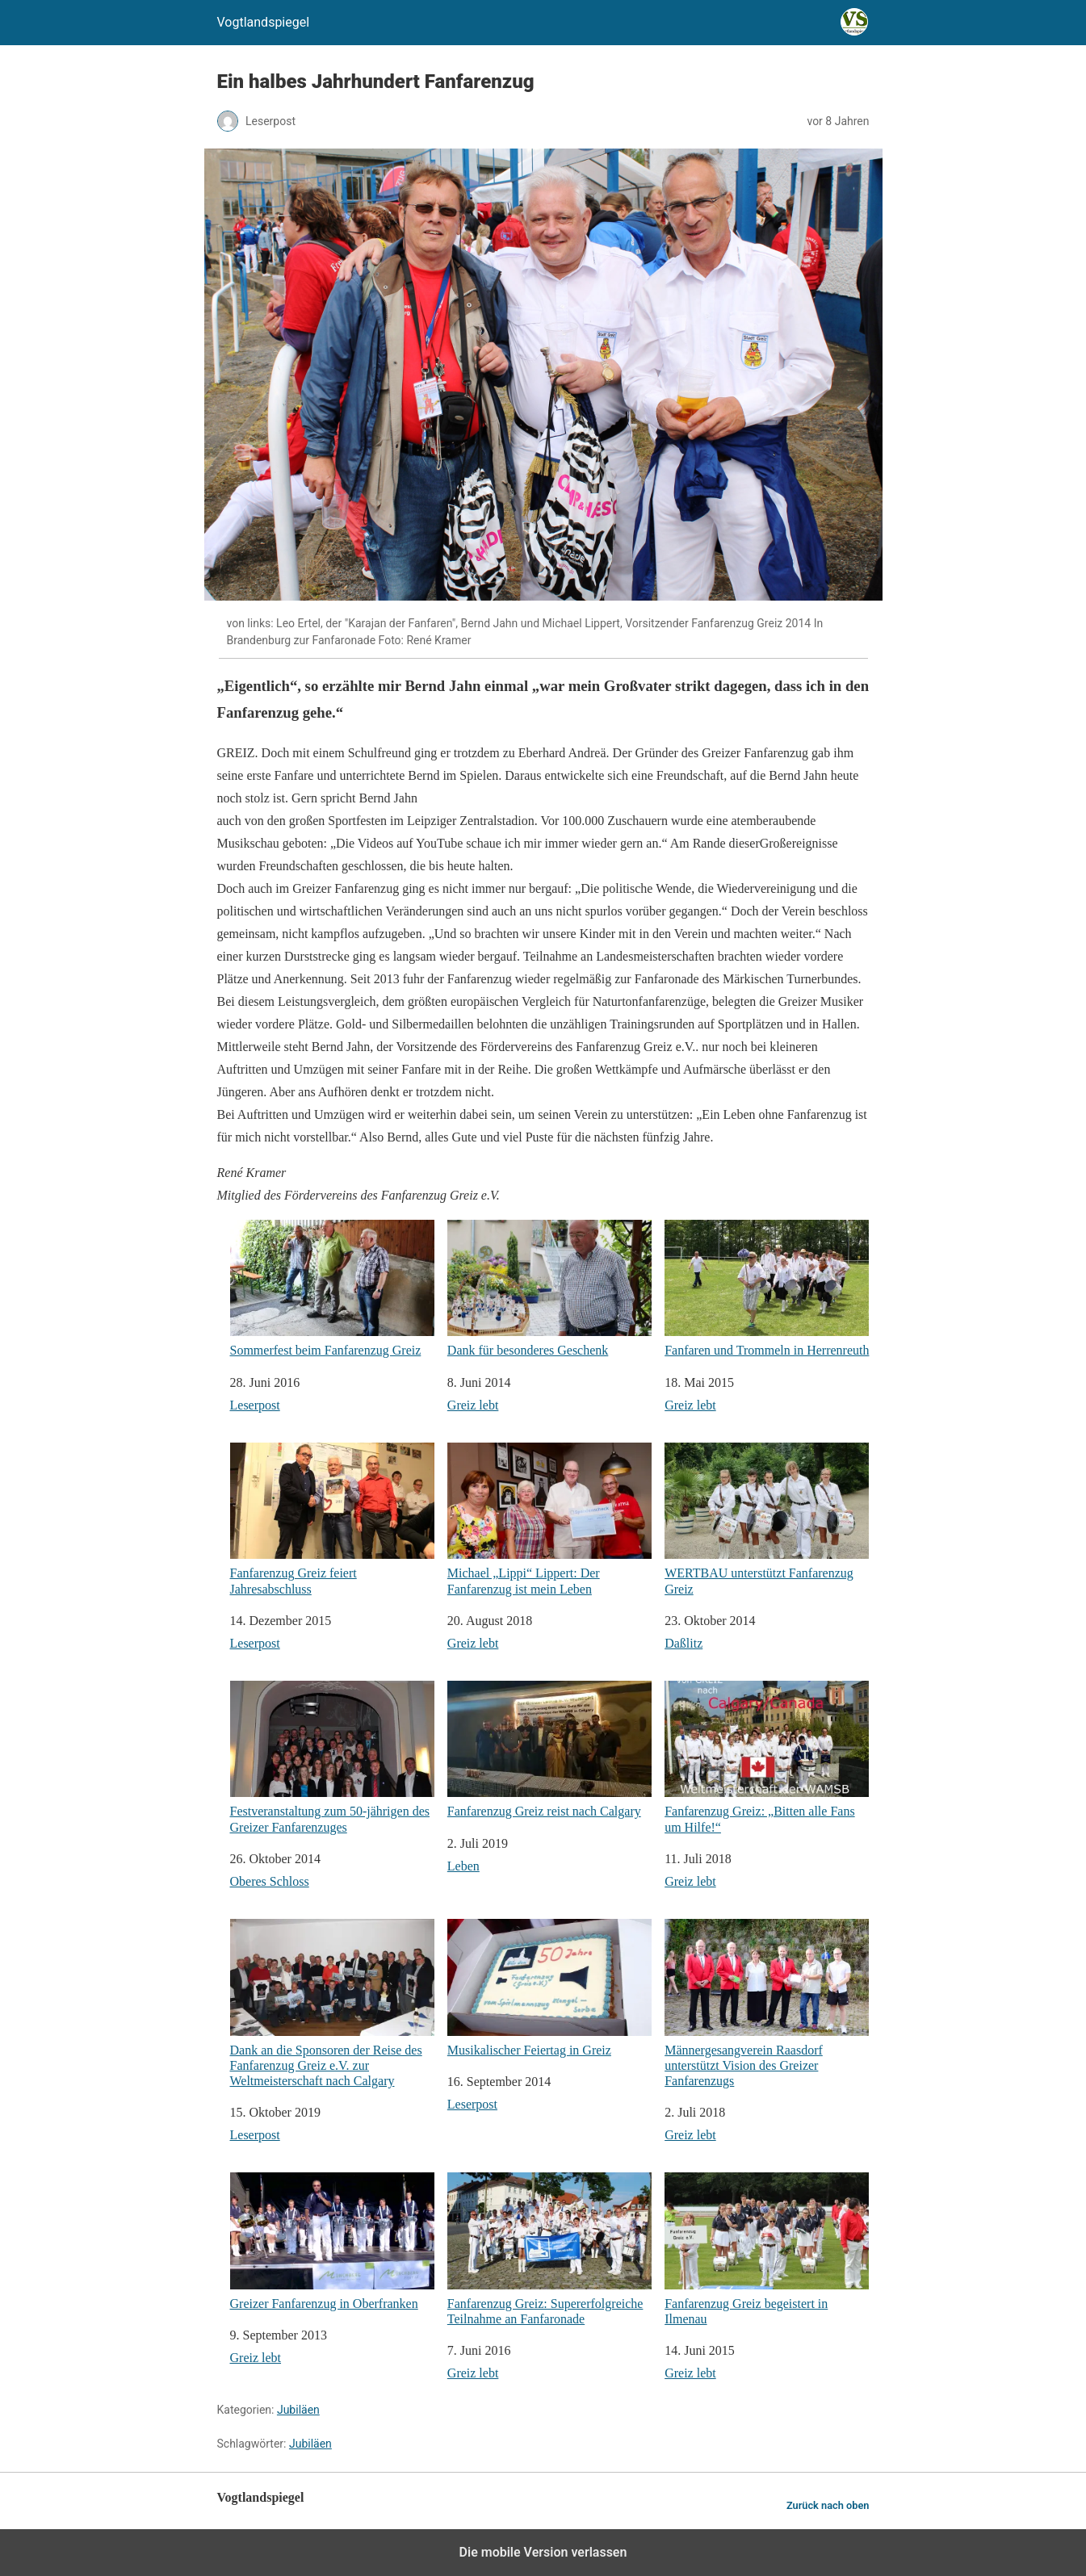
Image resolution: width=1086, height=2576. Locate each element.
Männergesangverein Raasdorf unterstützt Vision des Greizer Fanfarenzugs (767, 2003)
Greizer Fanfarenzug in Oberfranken (332, 2241)
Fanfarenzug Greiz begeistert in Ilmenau (767, 2249)
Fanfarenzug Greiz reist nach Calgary (549, 1750)
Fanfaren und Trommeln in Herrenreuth (767, 1289)
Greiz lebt (473, 1405)
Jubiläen (298, 2409)
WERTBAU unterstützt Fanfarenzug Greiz (767, 1519)
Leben (463, 1866)
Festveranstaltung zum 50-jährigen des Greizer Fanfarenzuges (332, 1757)
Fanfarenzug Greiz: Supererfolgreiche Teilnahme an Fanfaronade (549, 2249)
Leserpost (255, 1405)
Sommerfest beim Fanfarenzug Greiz (332, 1289)
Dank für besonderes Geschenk (549, 1289)
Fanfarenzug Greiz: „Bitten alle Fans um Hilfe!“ (767, 1757)
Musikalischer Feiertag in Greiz (549, 1988)
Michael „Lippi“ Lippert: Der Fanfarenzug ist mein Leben (549, 1519)
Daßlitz (683, 1643)
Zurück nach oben (828, 2505)
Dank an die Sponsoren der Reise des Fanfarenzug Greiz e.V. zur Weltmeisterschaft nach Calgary (332, 2003)
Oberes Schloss (269, 1881)
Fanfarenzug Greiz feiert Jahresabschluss (332, 1519)
